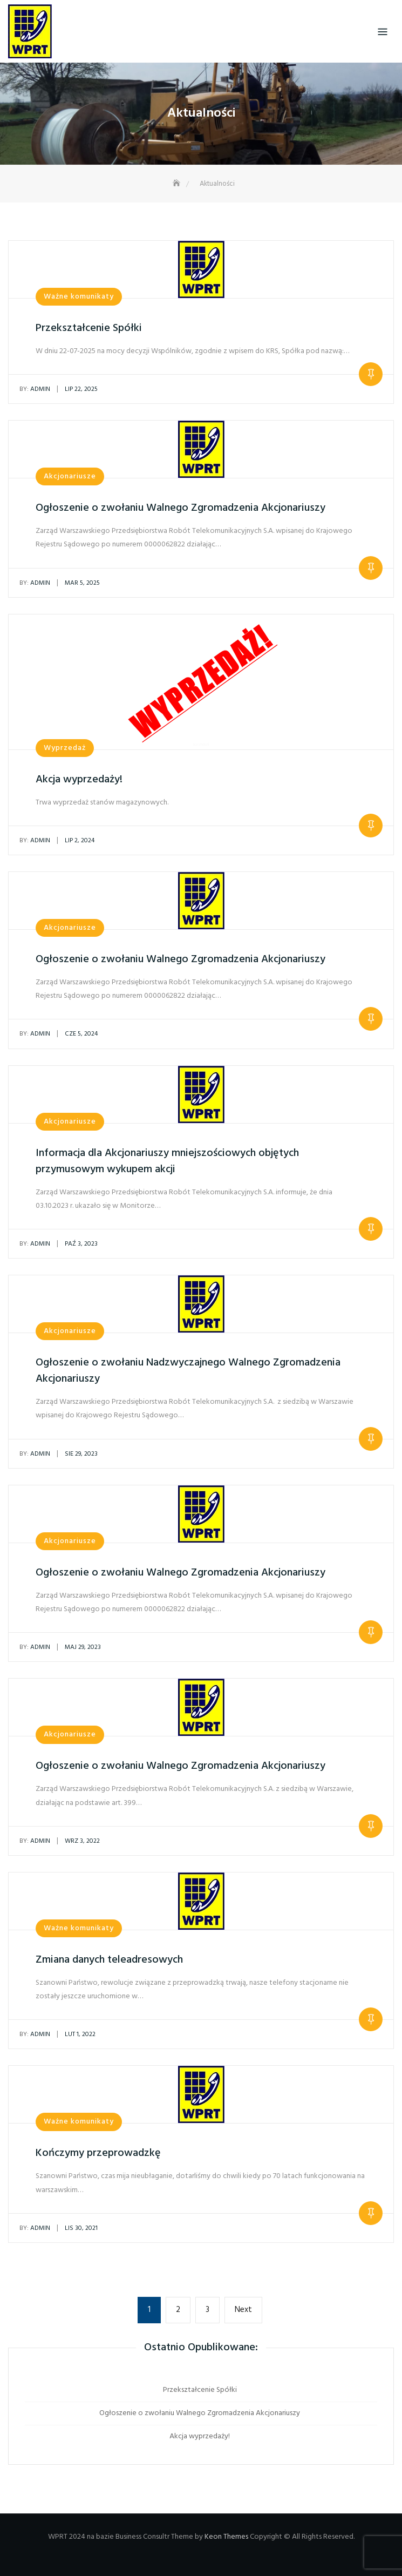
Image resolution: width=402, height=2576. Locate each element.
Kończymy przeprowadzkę (98, 2153)
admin (34, 389)
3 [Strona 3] (212, 2309)
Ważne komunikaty (79, 296)
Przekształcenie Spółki (89, 328)
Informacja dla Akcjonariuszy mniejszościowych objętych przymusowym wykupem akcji (167, 1161)
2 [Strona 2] (182, 2309)
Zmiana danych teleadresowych (109, 1960)
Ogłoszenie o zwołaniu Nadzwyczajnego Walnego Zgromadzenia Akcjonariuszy (188, 1371)
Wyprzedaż (65, 748)
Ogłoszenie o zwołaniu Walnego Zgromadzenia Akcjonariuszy (180, 508)
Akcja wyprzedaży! (79, 779)
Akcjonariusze (70, 476)
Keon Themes (226, 2537)
